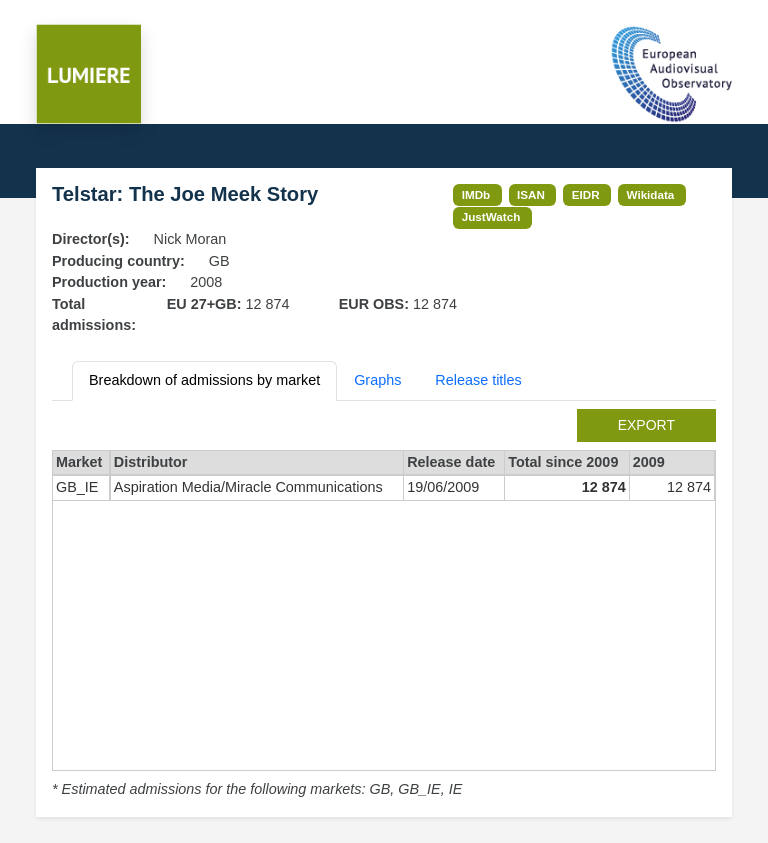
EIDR (586, 194)
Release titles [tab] (478, 380)
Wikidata (651, 194)
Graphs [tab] (377, 380)
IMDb (476, 194)
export (646, 425)
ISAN (531, 194)
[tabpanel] (384, 605)
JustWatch (491, 216)
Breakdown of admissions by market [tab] (204, 380)
